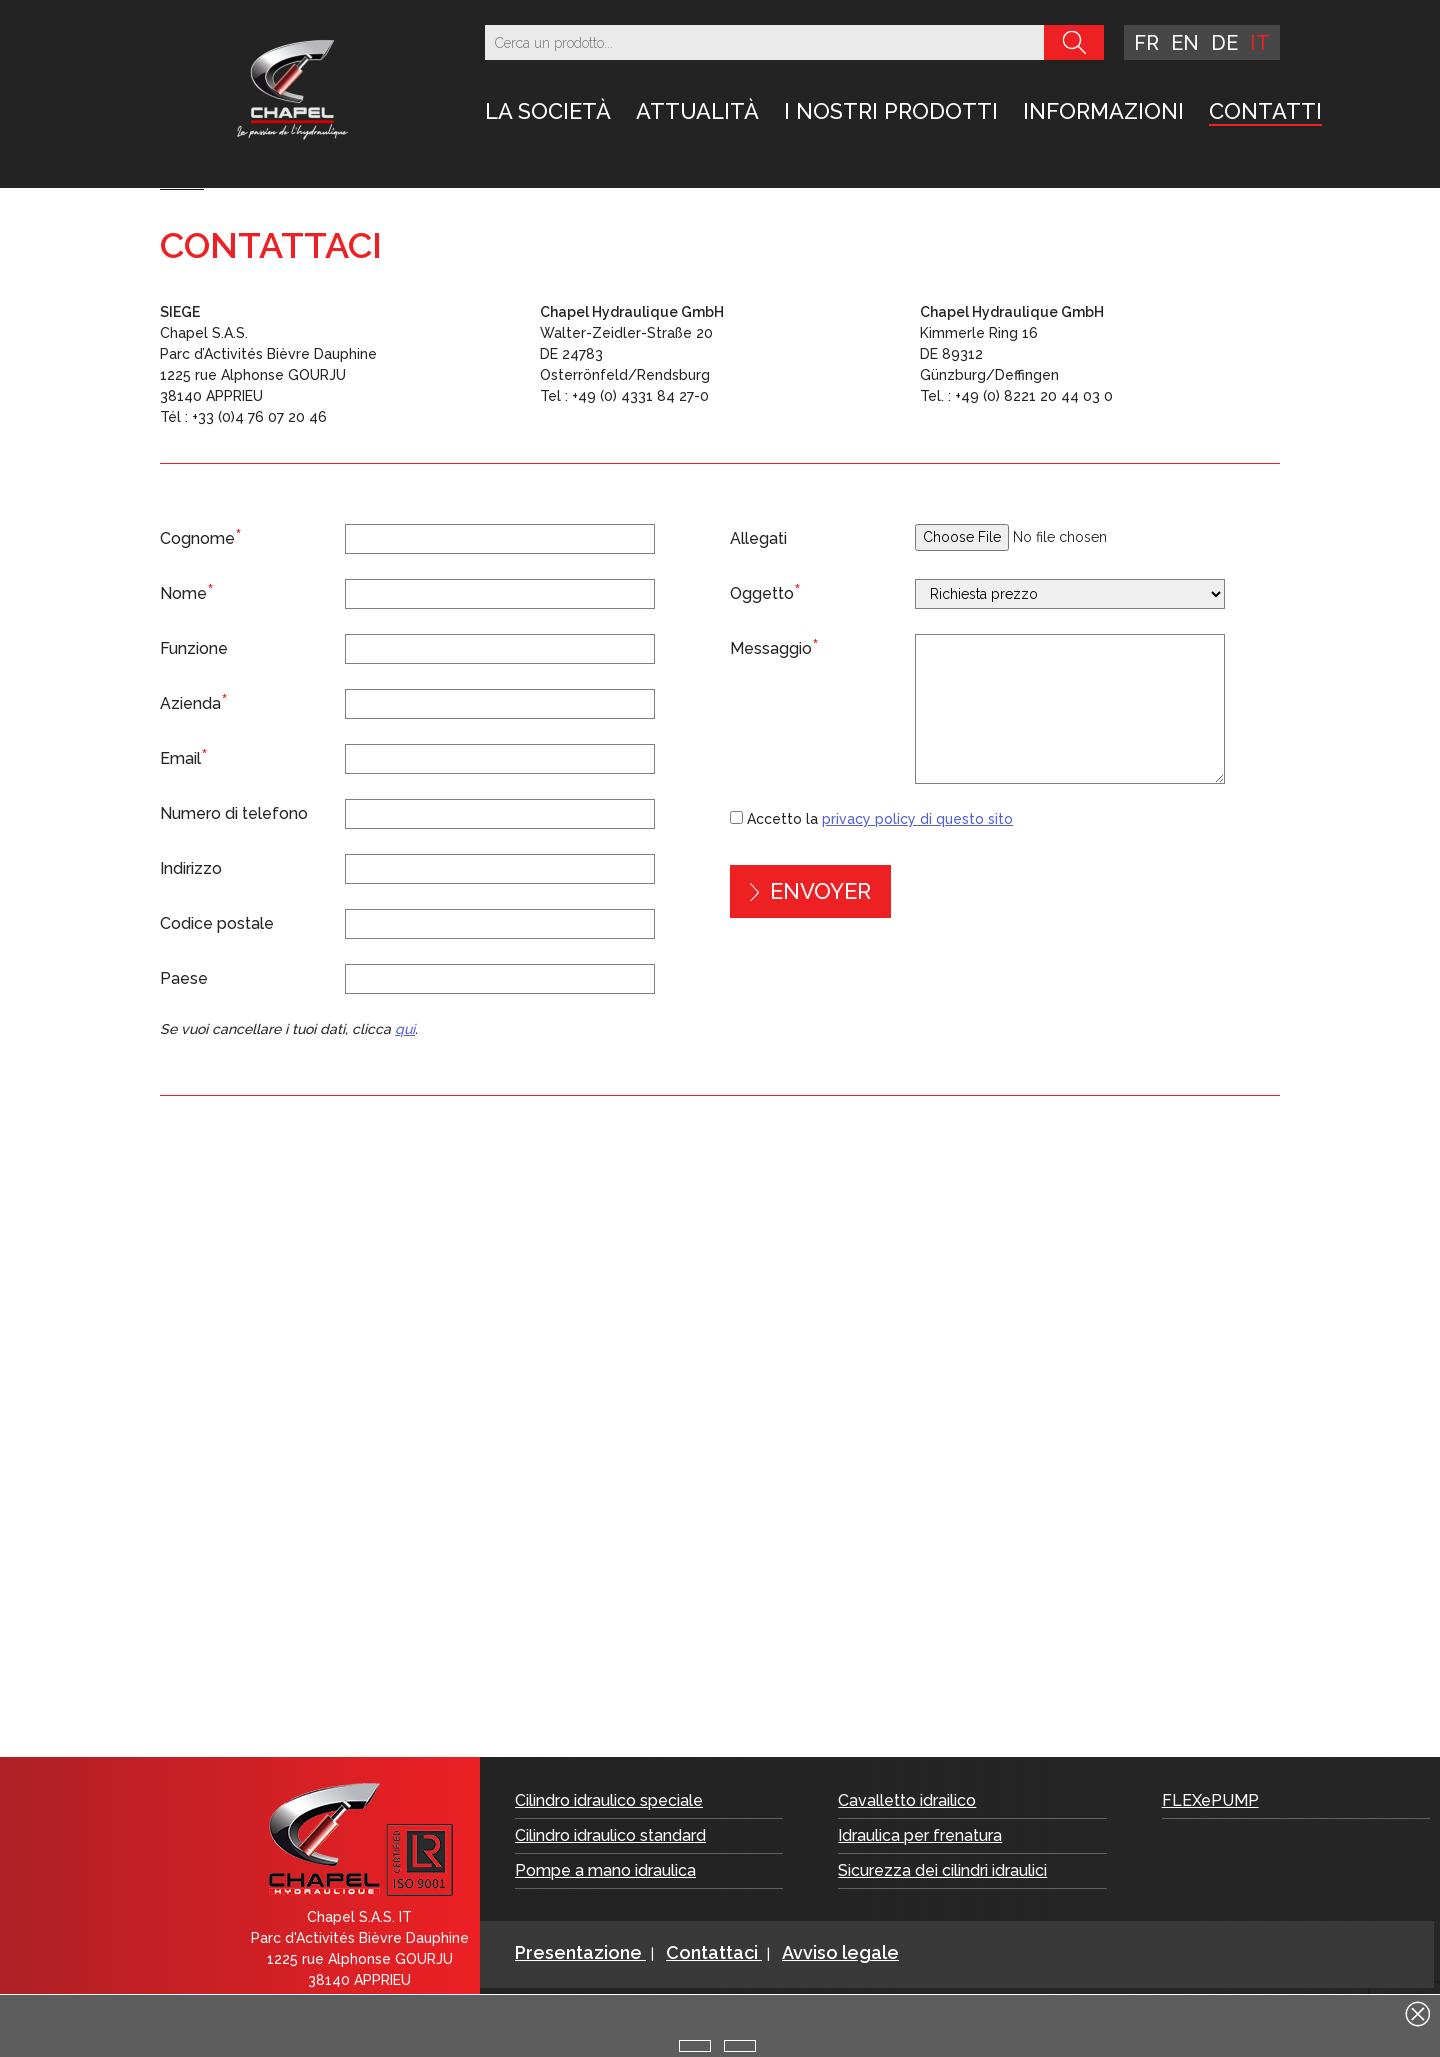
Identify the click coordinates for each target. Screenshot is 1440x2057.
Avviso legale (840, 1952)
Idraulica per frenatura (920, 1835)
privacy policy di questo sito (917, 819)
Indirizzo (191, 868)
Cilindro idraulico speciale (609, 1800)
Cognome (201, 537)
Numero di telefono (234, 813)
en (1185, 43)
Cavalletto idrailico (907, 1800)
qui (405, 1029)
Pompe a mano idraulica (605, 1870)
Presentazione (580, 1952)
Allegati (758, 538)
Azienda (194, 702)
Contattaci (714, 1952)
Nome (187, 592)
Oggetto (765, 592)
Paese (184, 978)
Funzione (194, 648)
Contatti (1265, 111)
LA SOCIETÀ (548, 111)
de (1224, 43)
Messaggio (774, 647)
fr (1146, 43)
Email (184, 757)
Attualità (697, 111)
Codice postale (217, 923)
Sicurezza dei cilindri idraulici (942, 1870)
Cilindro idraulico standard (610, 1835)
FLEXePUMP (1210, 1800)
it (1260, 43)
